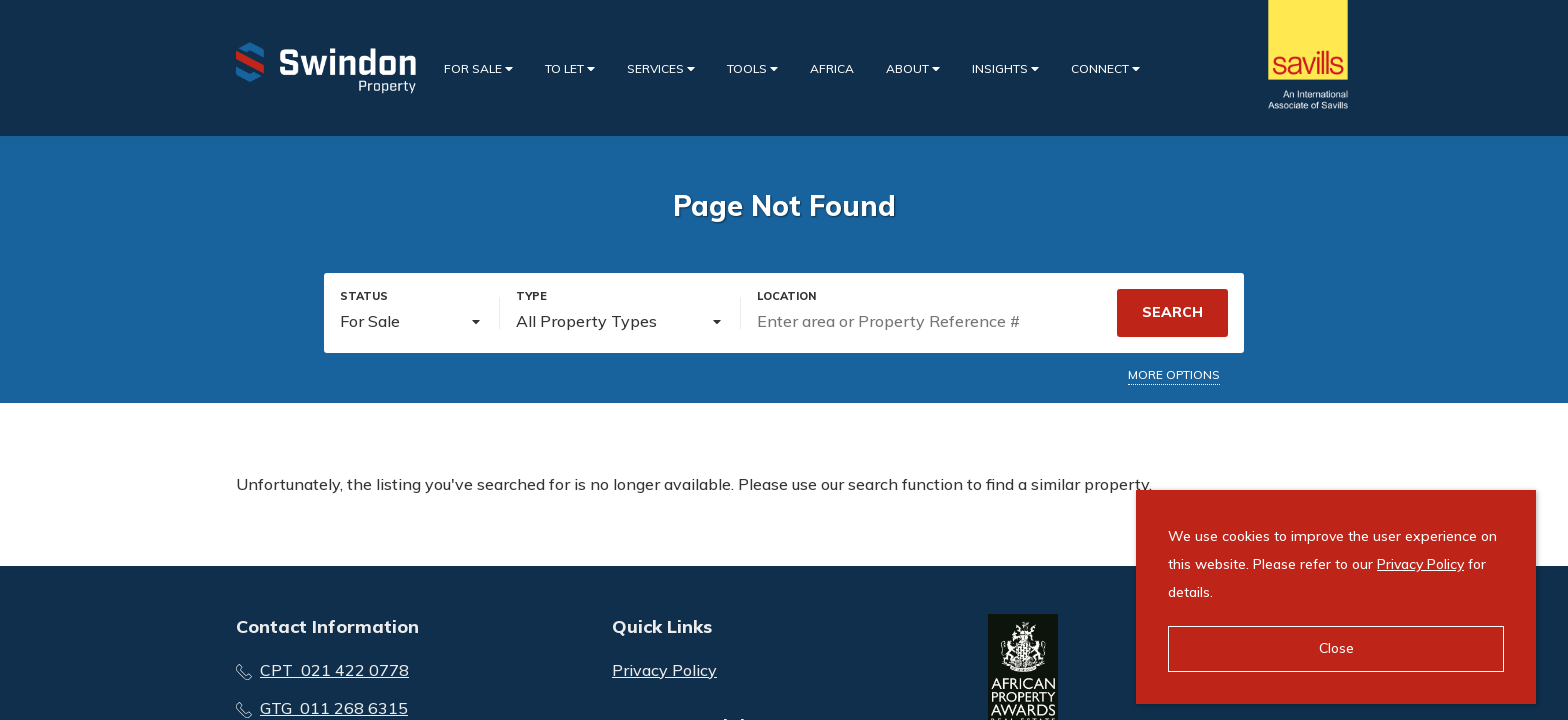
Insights (1005, 68)
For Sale (478, 68)
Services (661, 68)
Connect (1105, 68)
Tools (752, 68)
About (913, 68)
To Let (570, 68)
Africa (832, 68)
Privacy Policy (664, 670)
